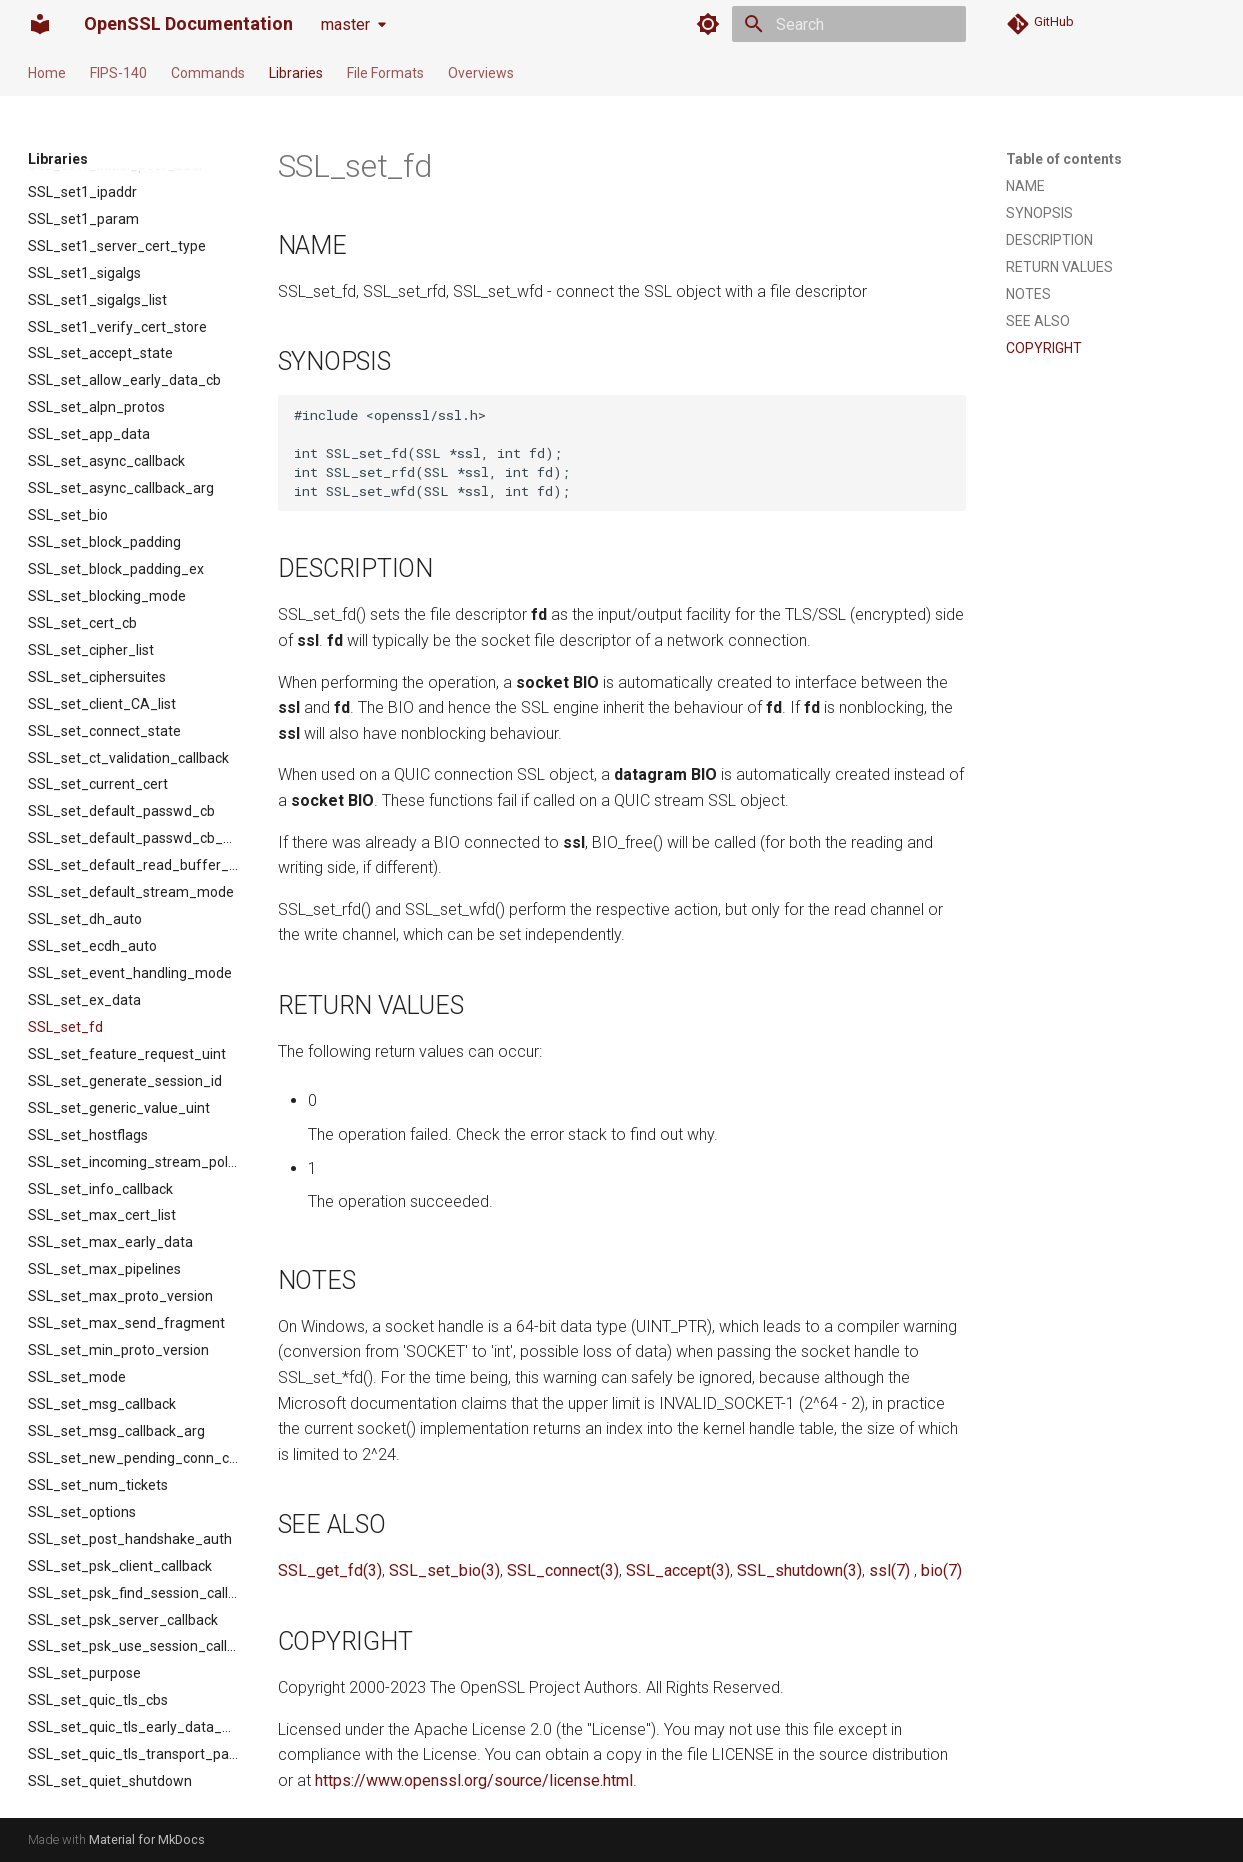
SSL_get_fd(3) (330, 1570)
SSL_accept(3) (678, 1570)
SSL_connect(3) (563, 1570)
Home (47, 73)
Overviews (481, 73)
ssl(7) (889, 1570)
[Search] (849, 24)
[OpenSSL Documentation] (40, 24)
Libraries (296, 73)
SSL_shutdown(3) (799, 1570)
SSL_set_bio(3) (444, 1570)
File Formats (385, 73)
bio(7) (941, 1570)
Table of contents (1064, 159)
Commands (208, 73)
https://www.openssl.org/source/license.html (474, 1780)
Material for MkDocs (147, 1839)
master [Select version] (345, 24)
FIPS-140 (118, 73)
